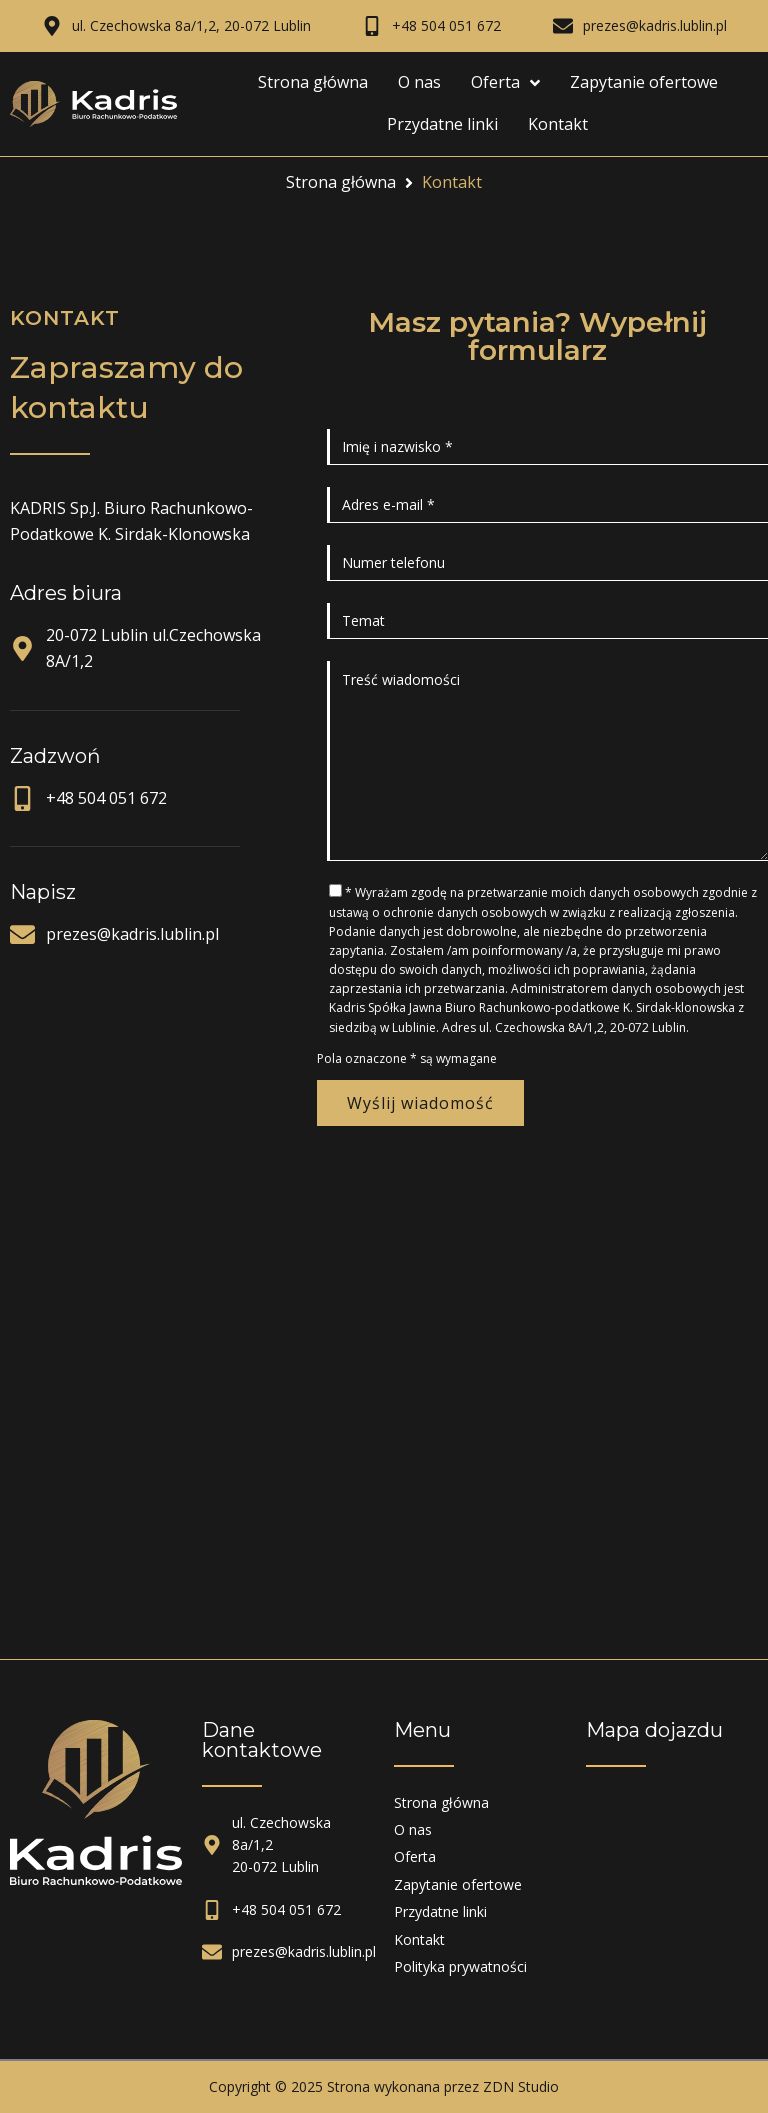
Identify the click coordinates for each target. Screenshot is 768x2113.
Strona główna (341, 182)
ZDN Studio (521, 2086)
